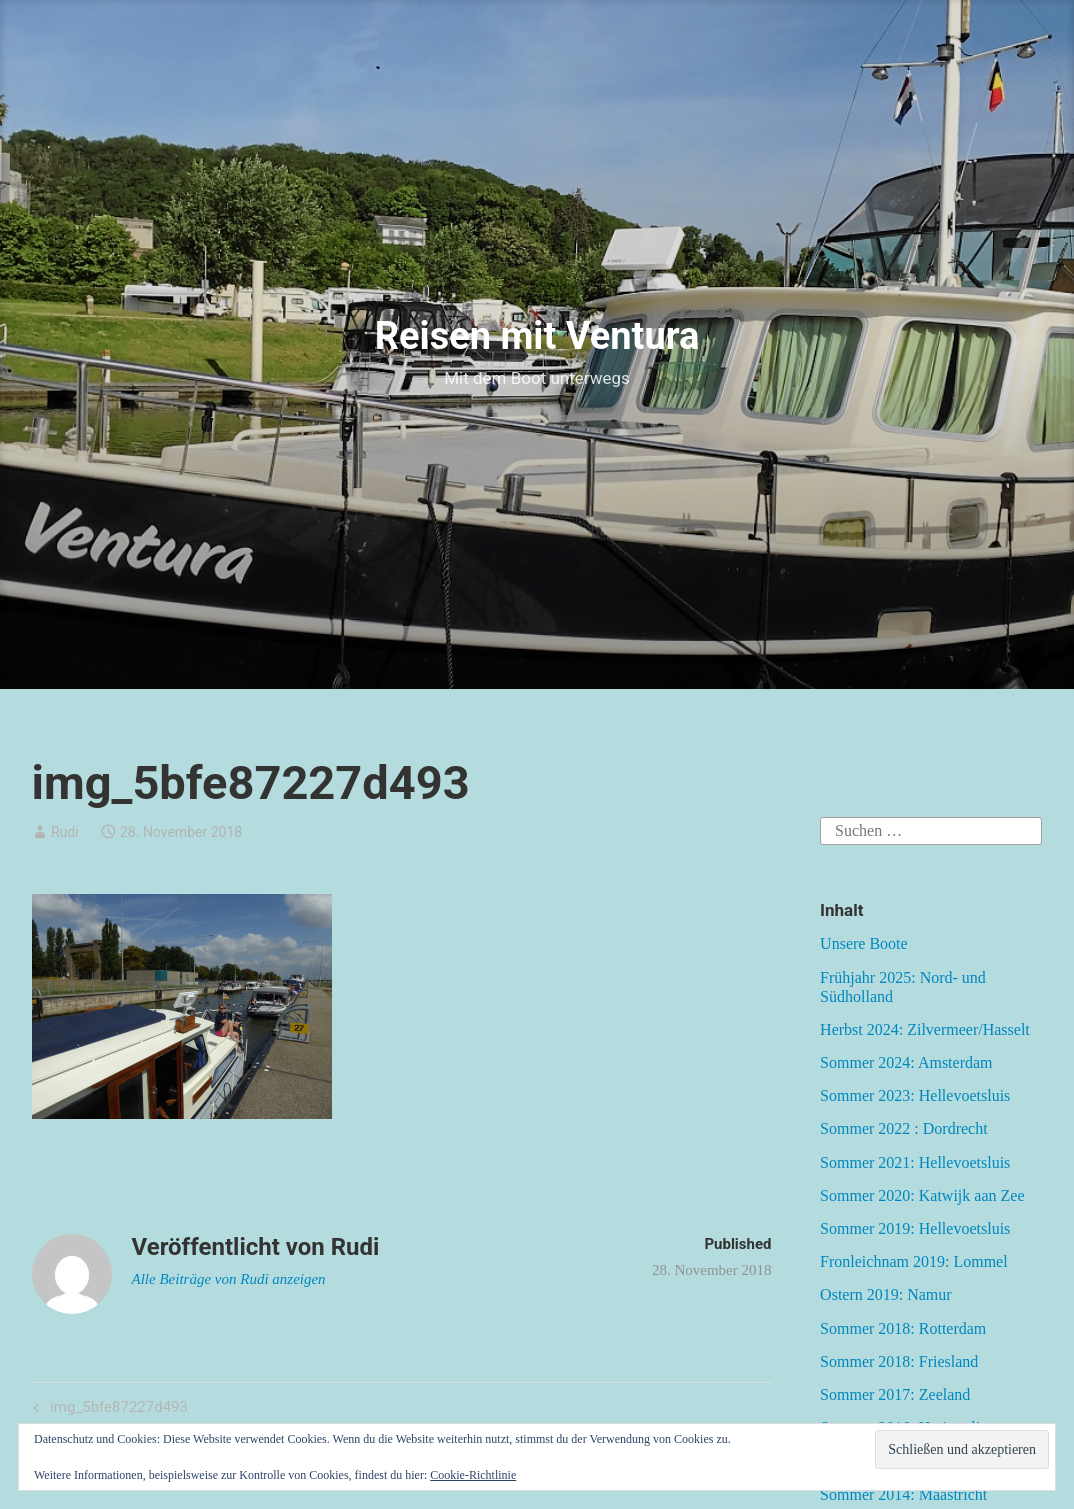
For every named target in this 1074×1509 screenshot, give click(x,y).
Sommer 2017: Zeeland (895, 1394)
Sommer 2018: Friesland (899, 1361)
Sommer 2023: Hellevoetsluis (915, 1095)
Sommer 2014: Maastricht (903, 1494)
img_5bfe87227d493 (117, 1408)
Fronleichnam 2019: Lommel (914, 1261)
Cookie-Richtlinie (473, 1475)
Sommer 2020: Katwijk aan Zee (922, 1195)
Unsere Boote (864, 943)
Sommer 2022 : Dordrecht (904, 1128)
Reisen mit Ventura (537, 336)
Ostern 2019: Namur (886, 1294)
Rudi (65, 832)
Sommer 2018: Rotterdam (903, 1328)
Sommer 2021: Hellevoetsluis (915, 1162)
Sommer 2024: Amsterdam (906, 1062)
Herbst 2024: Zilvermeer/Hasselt (925, 1029)
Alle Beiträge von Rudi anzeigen (229, 1279)
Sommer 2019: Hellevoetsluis (915, 1228)
